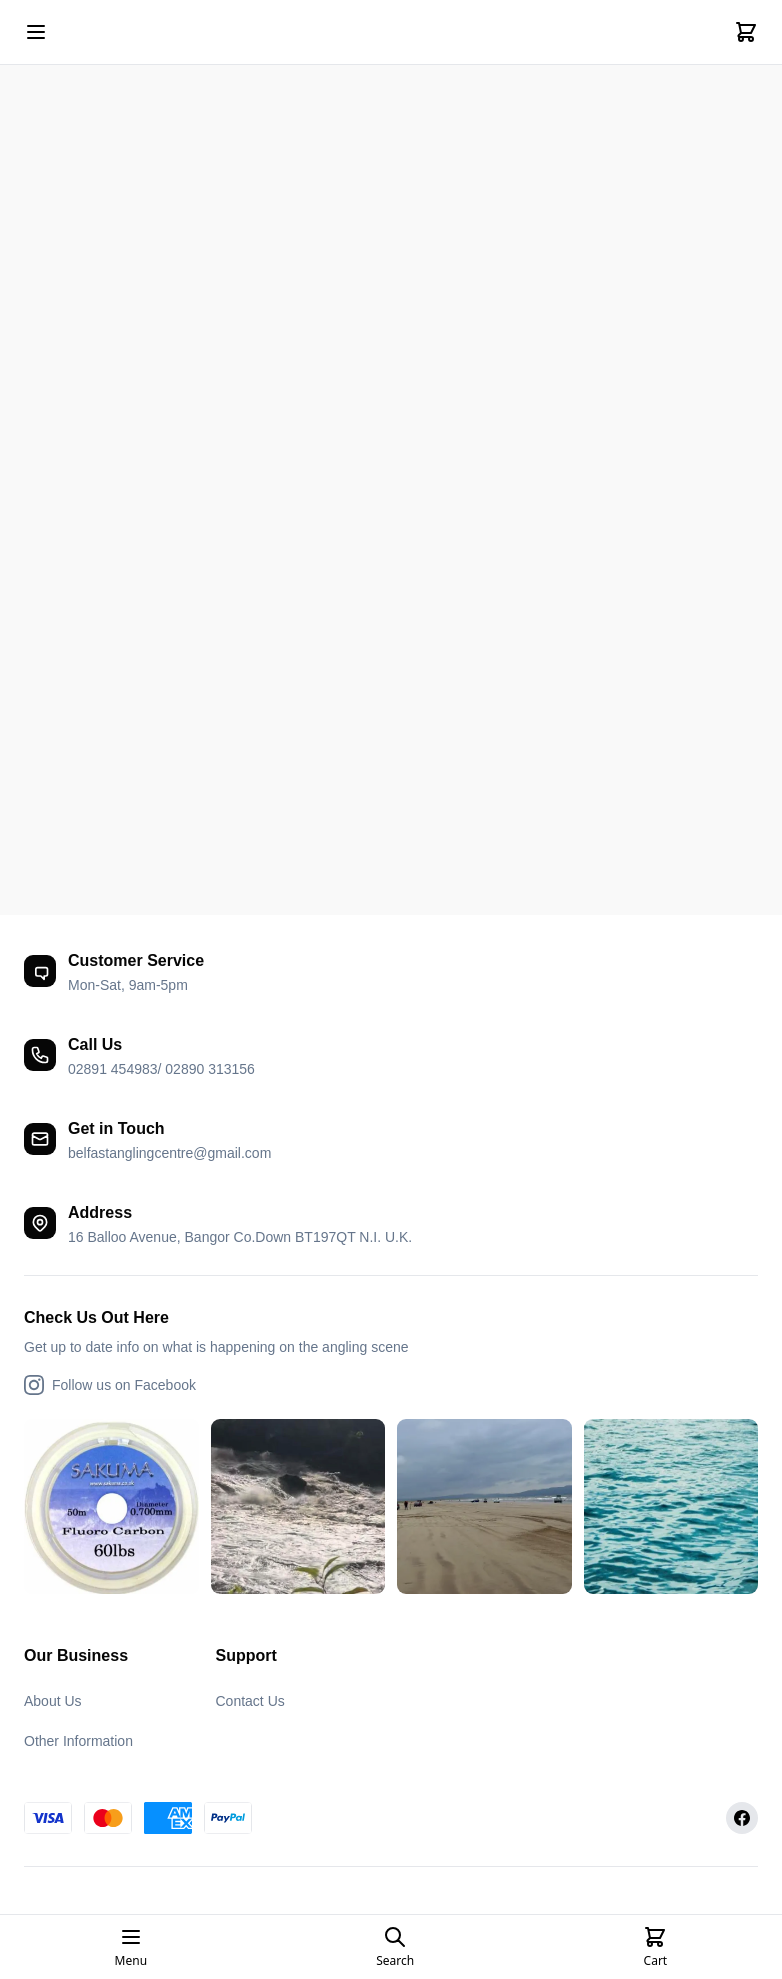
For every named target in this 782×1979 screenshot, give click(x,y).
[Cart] (746, 32)
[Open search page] (395, 1947)
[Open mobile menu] (36, 32)
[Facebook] (742, 1818)
